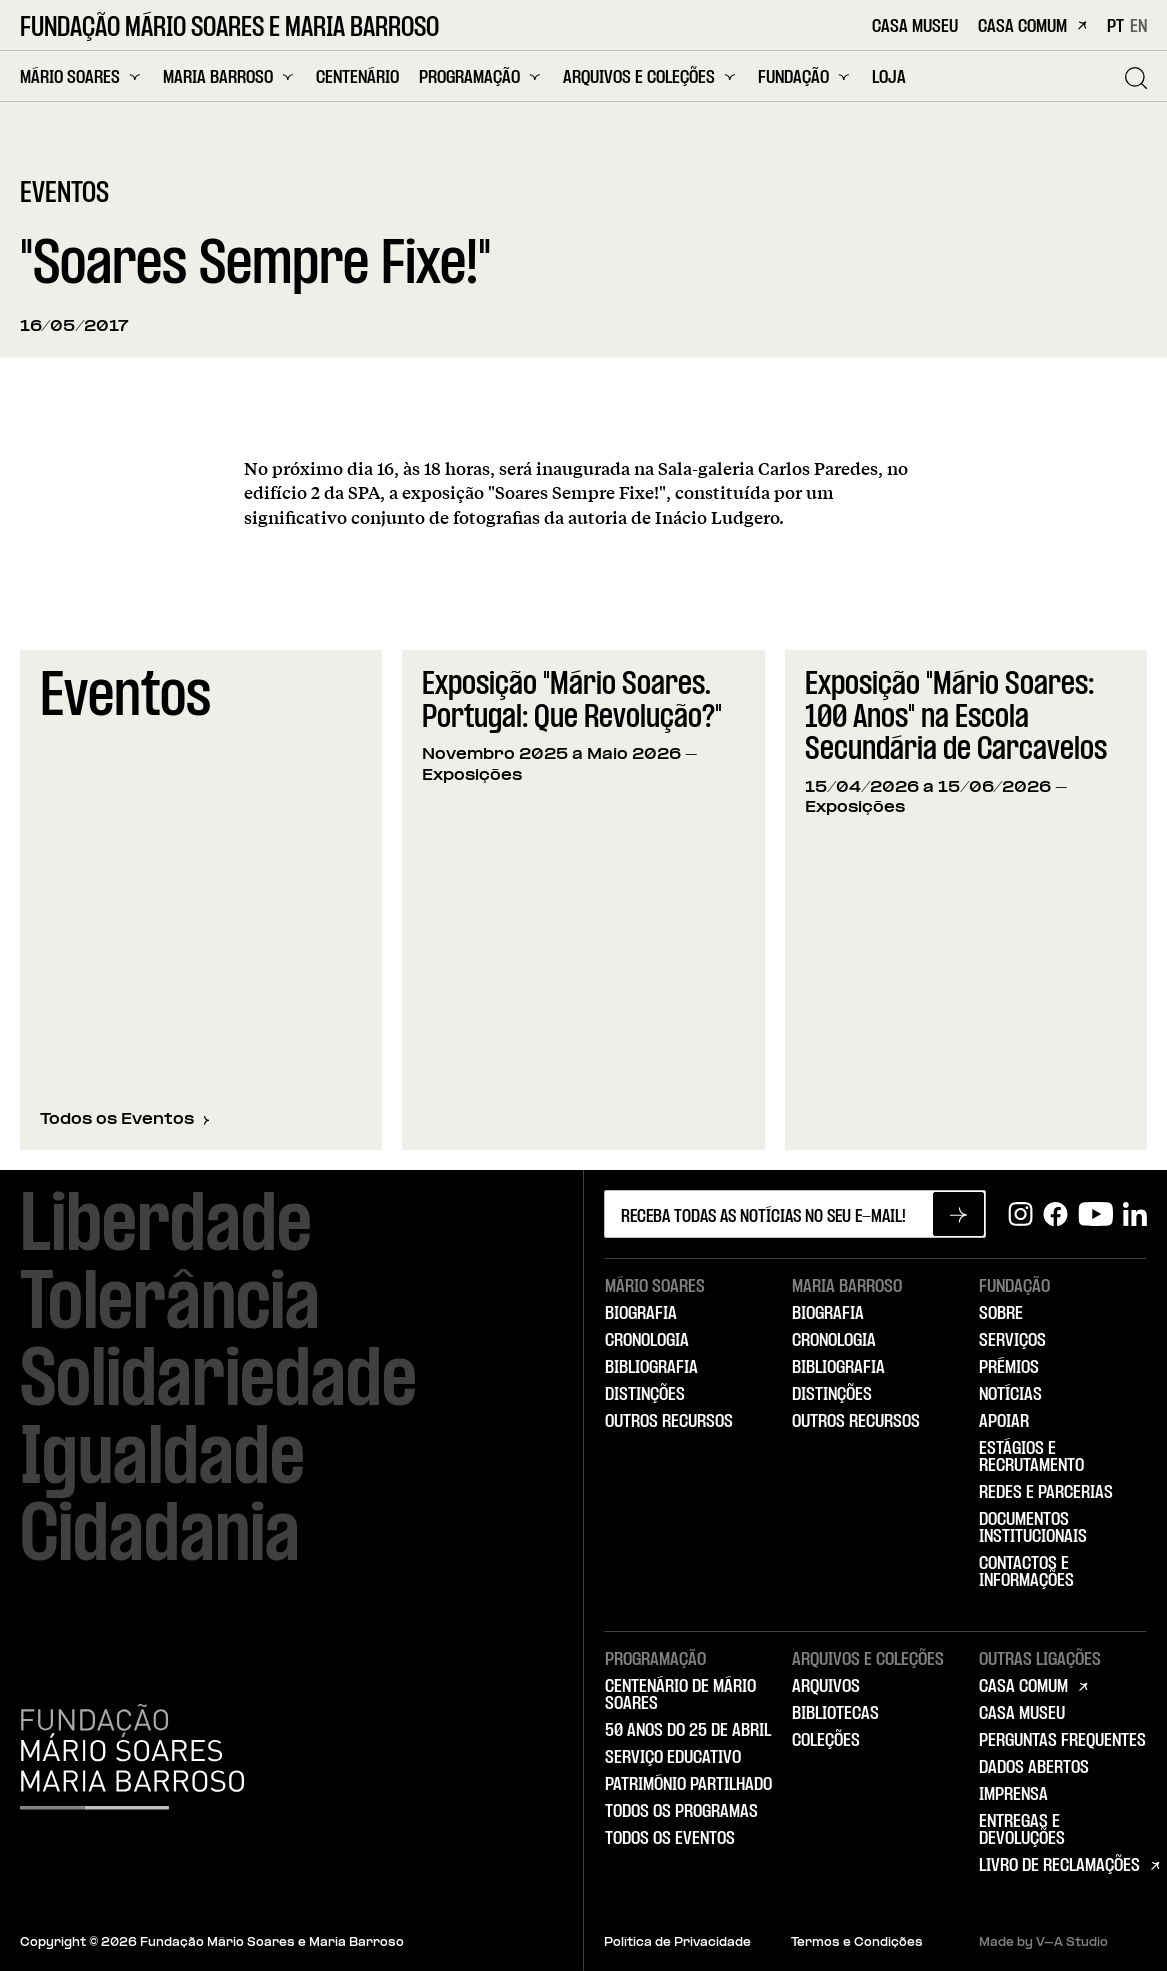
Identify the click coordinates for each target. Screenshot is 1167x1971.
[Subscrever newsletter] (958, 1214)
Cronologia (647, 1341)
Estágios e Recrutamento (1031, 1457)
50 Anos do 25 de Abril (688, 1731)
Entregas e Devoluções (1022, 1830)
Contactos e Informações (1026, 1572)
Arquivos (826, 1687)
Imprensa (1013, 1795)
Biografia (641, 1314)
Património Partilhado (688, 1785)
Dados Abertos (1034, 1768)
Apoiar (1004, 1422)
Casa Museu (915, 27)
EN (1138, 27)
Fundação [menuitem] (805, 77)
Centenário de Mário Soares (680, 1695)
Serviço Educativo (673, 1758)
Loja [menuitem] (889, 78)
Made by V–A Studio (1043, 1943)
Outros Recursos (669, 1422)
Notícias (1010, 1395)
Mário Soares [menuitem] (81, 77)
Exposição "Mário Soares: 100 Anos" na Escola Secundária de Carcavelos (956, 718)
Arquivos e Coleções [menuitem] (650, 77)
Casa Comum (1032, 27)
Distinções (645, 1395)
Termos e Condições (857, 1943)
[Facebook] (1055, 1214)
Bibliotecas (835, 1714)
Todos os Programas (681, 1812)
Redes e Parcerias (1046, 1493)
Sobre (1001, 1314)
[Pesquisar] (1136, 78)
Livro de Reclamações (1059, 1866)
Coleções (826, 1741)
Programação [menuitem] (481, 77)
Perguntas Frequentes (1062, 1741)
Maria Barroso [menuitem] (229, 77)
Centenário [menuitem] (357, 78)
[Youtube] (1095, 1214)
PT (1115, 27)
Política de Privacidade (677, 1943)
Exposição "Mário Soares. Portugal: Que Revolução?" (572, 702)
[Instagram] (1020, 1214)
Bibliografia (651, 1368)
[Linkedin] (1135, 1214)
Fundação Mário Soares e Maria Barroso (229, 29)
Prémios (1009, 1368)
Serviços (1012, 1341)
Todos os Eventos (125, 1120)
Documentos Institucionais (1033, 1528)
